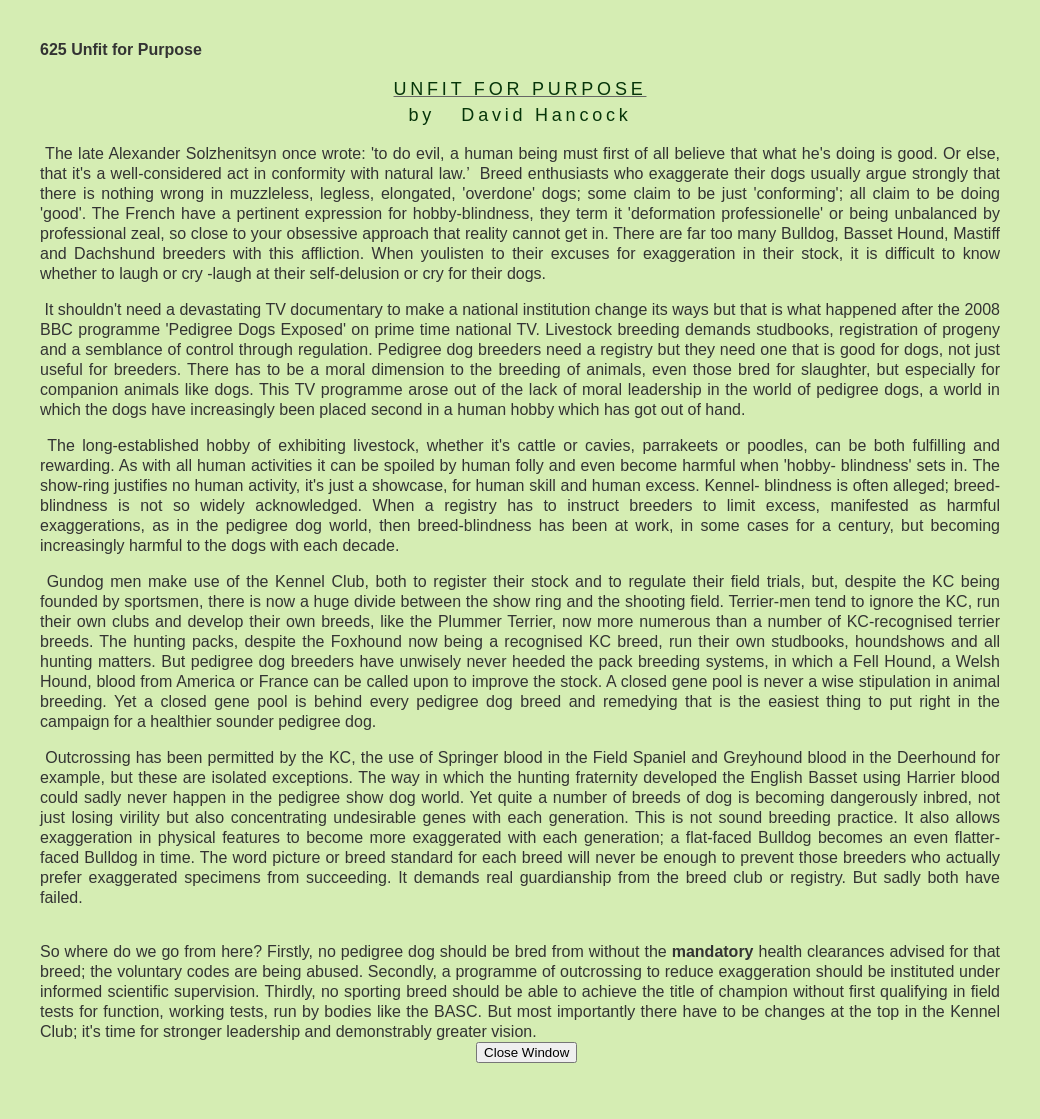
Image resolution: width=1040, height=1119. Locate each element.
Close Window (526, 1052)
